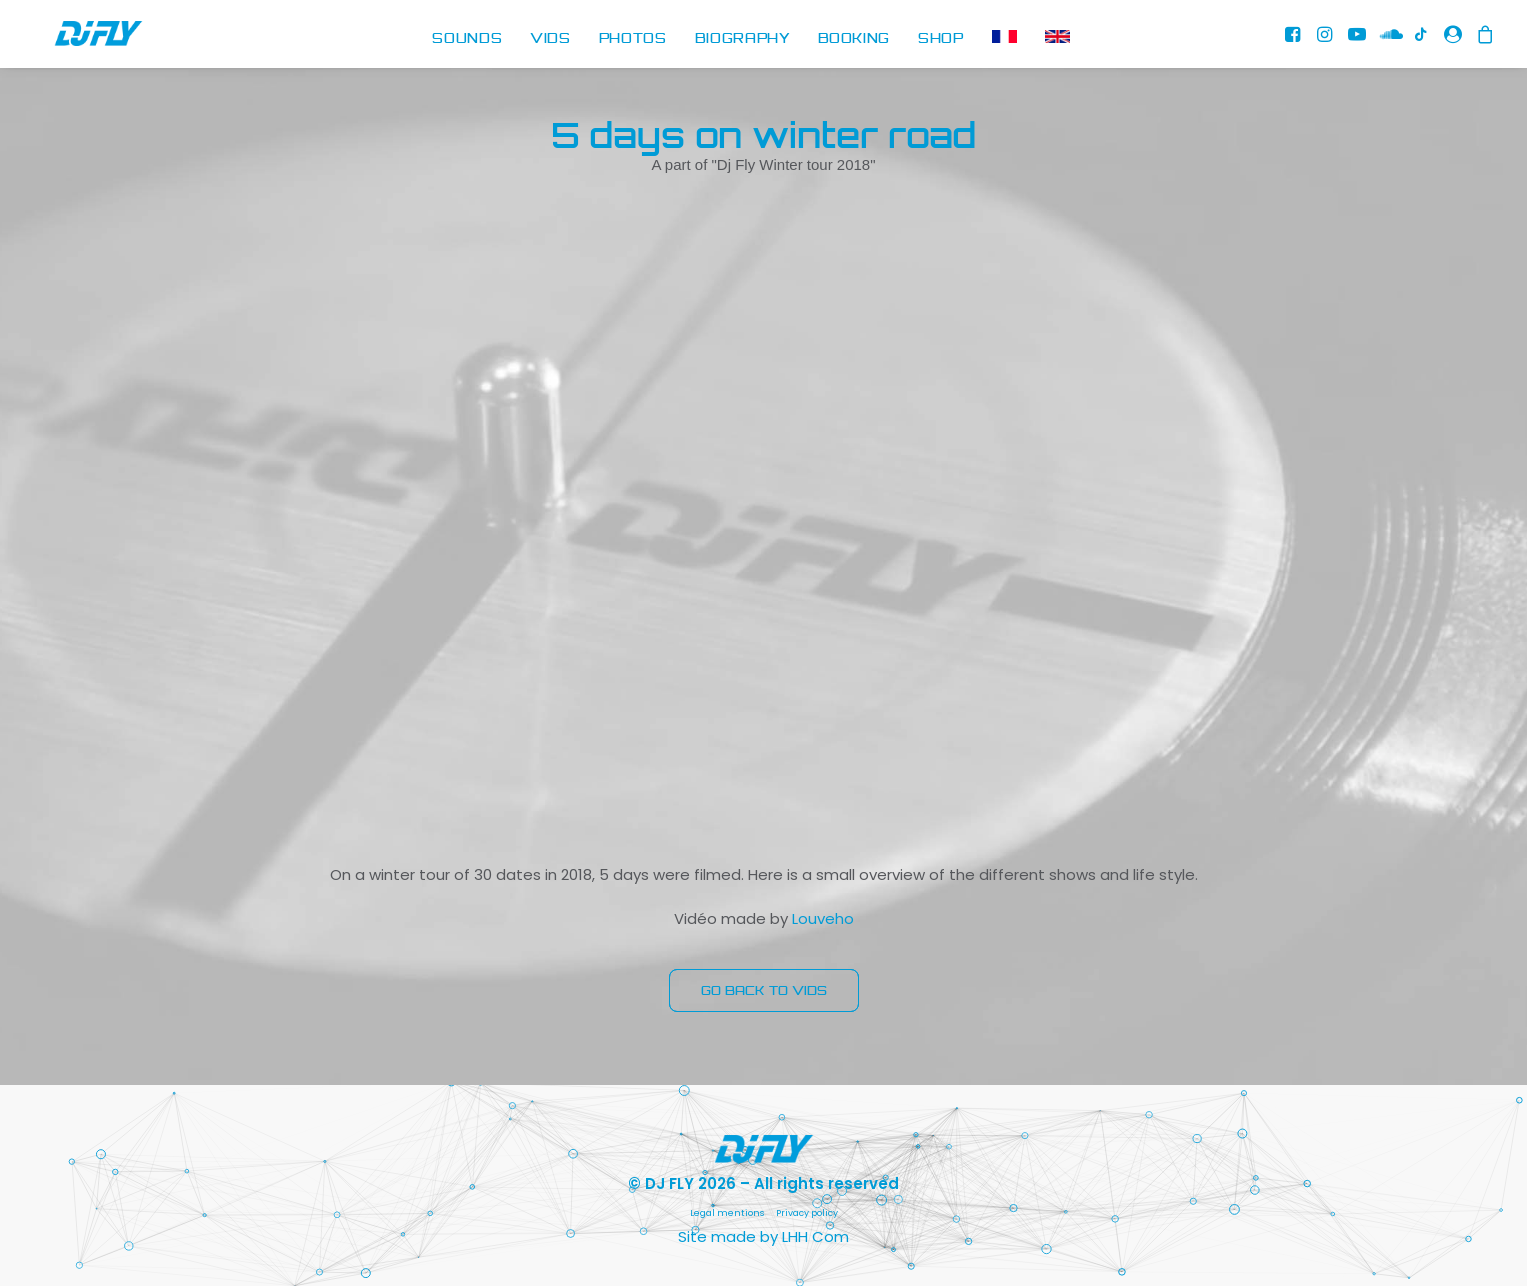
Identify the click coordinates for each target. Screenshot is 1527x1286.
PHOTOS (633, 39)
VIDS (550, 39)
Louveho (823, 918)
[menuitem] (467, 39)
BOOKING (854, 39)
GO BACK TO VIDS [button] (764, 990)
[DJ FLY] (77, 39)
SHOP (941, 39)
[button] (1296, 39)
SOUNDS (467, 39)
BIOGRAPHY (742, 39)
